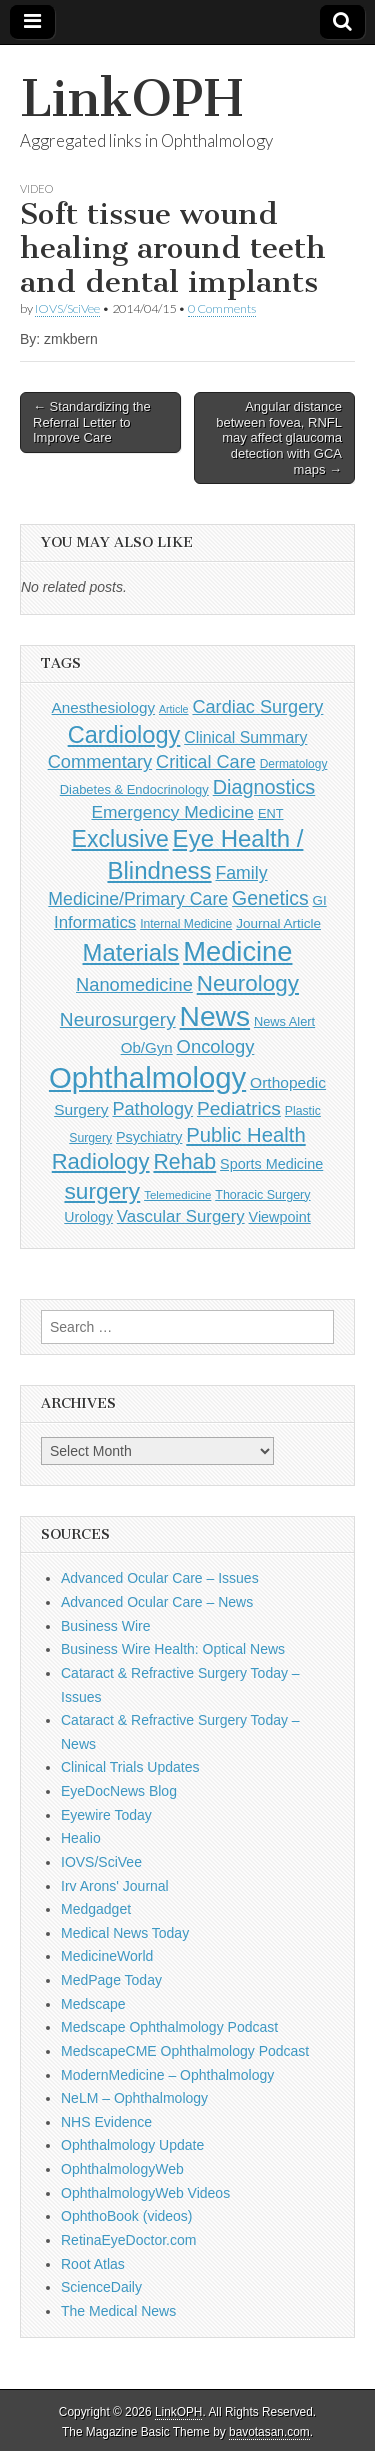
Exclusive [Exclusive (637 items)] (120, 839)
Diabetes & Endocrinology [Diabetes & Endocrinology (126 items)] (134, 789)
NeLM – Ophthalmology (134, 2098)
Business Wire (105, 1626)
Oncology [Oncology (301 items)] (216, 1046)
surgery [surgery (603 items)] (102, 1191)
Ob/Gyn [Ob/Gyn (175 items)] (147, 1047)
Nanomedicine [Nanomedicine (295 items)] (134, 984)
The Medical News (118, 2311)
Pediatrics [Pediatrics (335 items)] (239, 1108)
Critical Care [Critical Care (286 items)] (206, 762)
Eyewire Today (106, 1815)
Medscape (93, 2004)
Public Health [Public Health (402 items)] (245, 1135)
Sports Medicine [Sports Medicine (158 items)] (271, 1164)
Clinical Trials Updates (130, 1767)
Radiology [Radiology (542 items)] (101, 1161)
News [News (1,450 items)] (215, 1016)
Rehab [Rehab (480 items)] (184, 1162)
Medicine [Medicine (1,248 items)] (237, 951)
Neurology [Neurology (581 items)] (248, 983)
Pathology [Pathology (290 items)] (152, 1109)
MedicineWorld (107, 1956)
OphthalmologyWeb (122, 2169)
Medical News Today (125, 1933)
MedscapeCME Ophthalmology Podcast (185, 2051)
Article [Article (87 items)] (174, 709)
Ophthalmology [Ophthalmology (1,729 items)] (147, 1077)
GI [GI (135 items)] (320, 900)
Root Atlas (93, 2264)
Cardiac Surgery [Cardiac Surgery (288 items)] (257, 707)
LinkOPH (131, 98)
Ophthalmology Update (132, 2145)
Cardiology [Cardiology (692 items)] (124, 735)
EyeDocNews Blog (119, 1791)
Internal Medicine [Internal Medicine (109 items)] (186, 924)
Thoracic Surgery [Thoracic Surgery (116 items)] (262, 1195)
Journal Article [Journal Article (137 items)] (278, 923)
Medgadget (96, 1909)
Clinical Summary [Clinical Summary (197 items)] (245, 737)
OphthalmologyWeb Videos (145, 2193)
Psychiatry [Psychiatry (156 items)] (149, 1137)
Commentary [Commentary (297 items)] (100, 761)
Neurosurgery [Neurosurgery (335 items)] (118, 1019)
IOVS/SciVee (67, 308)
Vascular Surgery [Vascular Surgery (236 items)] (181, 1216)
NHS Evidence (106, 2122)
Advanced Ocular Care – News (157, 1602)
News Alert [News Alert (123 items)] (284, 1021)
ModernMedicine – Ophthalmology (167, 2075)
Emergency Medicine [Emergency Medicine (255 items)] (172, 812)
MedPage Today (111, 1980)
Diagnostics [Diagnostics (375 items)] (264, 787)
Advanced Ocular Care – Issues (160, 1578)
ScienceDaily (101, 2287)
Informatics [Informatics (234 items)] (95, 922)
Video (36, 188)
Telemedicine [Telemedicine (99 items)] (177, 1195)
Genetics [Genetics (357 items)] (270, 898)
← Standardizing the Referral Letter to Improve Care (92, 422)
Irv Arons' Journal (115, 1886)
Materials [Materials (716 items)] (131, 952)
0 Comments (222, 308)
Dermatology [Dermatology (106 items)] (294, 764)
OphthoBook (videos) (127, 2216)
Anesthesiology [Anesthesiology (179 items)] (103, 707)
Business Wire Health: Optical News (173, 1649)
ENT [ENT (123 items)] (271, 813)
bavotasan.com (269, 2432)
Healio (81, 1838)
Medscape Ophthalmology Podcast (169, 2027)
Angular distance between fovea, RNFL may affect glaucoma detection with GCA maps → (279, 437)
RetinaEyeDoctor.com (128, 2240)
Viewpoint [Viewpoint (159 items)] (280, 1217)
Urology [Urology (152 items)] (88, 1217)
